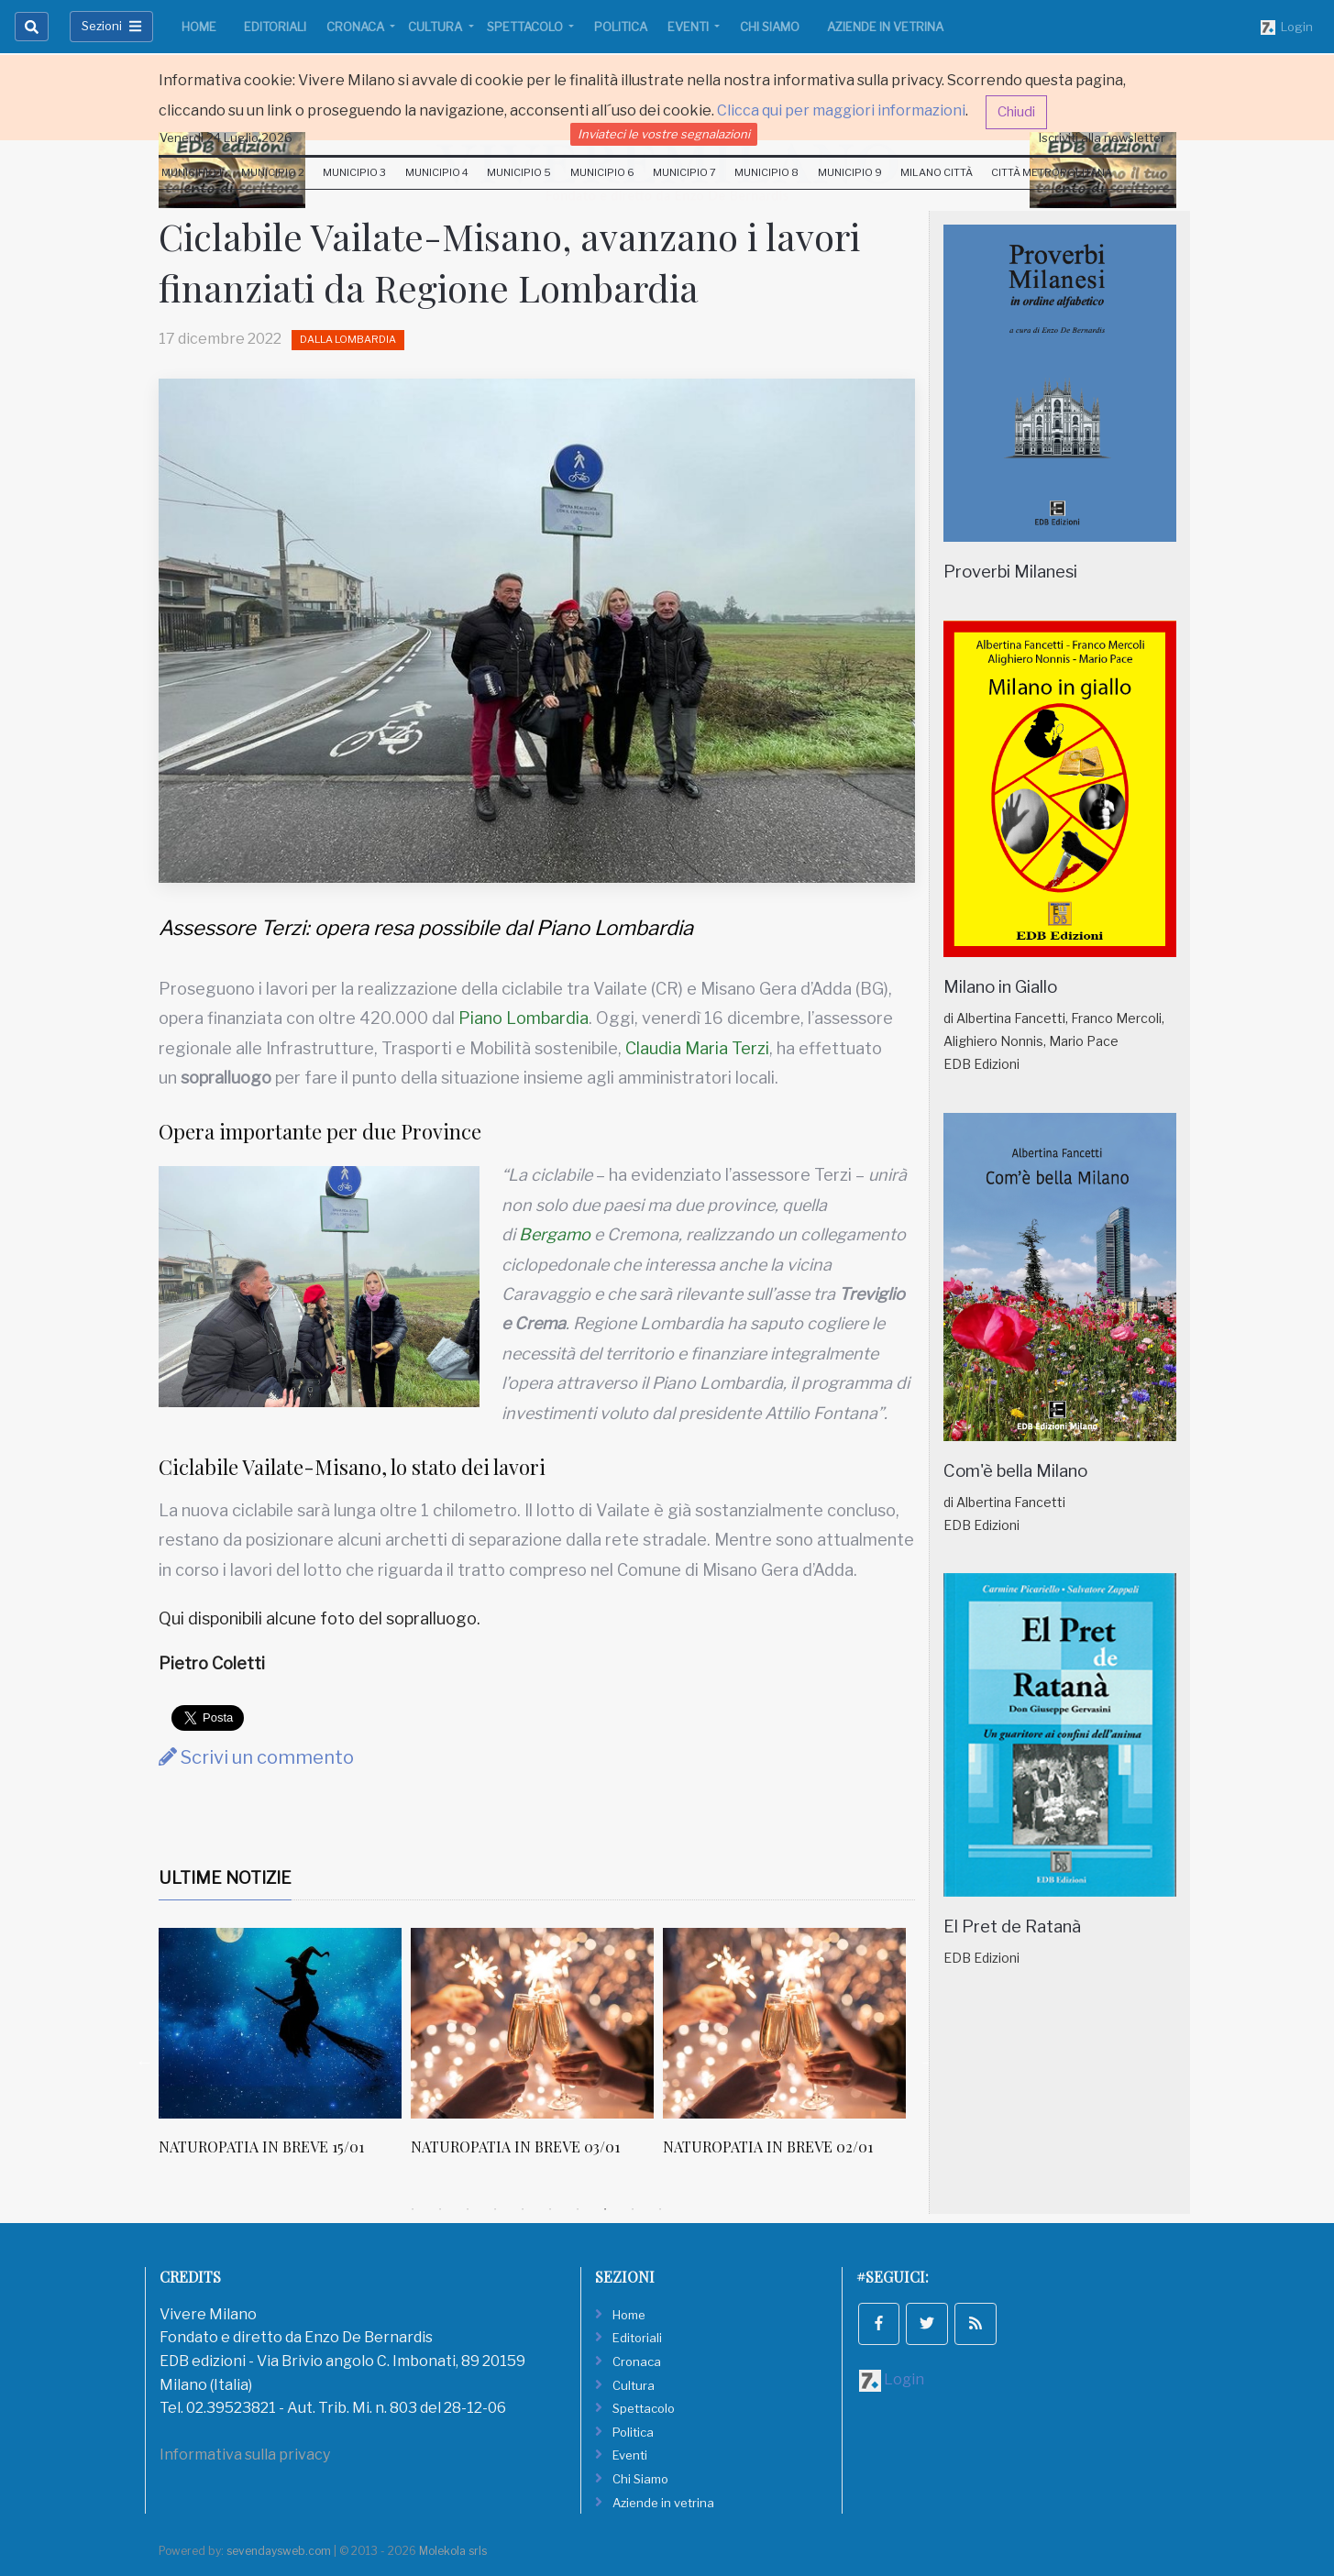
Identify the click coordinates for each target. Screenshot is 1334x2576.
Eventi (689, 26)
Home (199, 26)
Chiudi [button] (1016, 112)
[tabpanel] (285, 2051)
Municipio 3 (354, 172)
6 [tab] (550, 2209)
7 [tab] (577, 2209)
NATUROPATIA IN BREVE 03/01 (515, 2146)
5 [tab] (522, 2209)
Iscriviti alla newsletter (1102, 137)
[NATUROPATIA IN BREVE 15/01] (280, 2023)
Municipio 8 (766, 172)
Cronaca (356, 26)
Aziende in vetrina (885, 26)
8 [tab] (605, 2209)
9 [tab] (632, 2209)
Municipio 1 (192, 172)
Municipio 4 (437, 172)
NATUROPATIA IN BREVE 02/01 (768, 2146)
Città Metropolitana (1051, 172)
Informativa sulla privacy (245, 2454)
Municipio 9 (850, 172)
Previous (145, 2062)
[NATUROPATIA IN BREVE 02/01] (784, 2023)
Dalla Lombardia (348, 339)
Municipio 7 (684, 172)
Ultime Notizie (225, 1877)
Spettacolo (526, 26)
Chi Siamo (769, 26)
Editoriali (275, 26)
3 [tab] (467, 2209)
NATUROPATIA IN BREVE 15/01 (261, 2146)
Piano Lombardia (523, 1018)
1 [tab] (412, 2209)
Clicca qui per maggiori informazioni (841, 110)
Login (1287, 27)
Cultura (436, 26)
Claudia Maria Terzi (697, 1048)
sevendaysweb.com (278, 2551)
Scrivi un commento (256, 1757)
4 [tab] (495, 2209)
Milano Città (936, 172)
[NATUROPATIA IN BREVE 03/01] (532, 2023)
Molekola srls (453, 2551)
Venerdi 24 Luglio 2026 (226, 137)
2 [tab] (440, 2209)
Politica (620, 26)
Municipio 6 (602, 172)
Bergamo (554, 1234)
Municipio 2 (272, 172)
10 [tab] (660, 2209)
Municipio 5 (519, 172)
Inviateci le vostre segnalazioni (664, 134)
